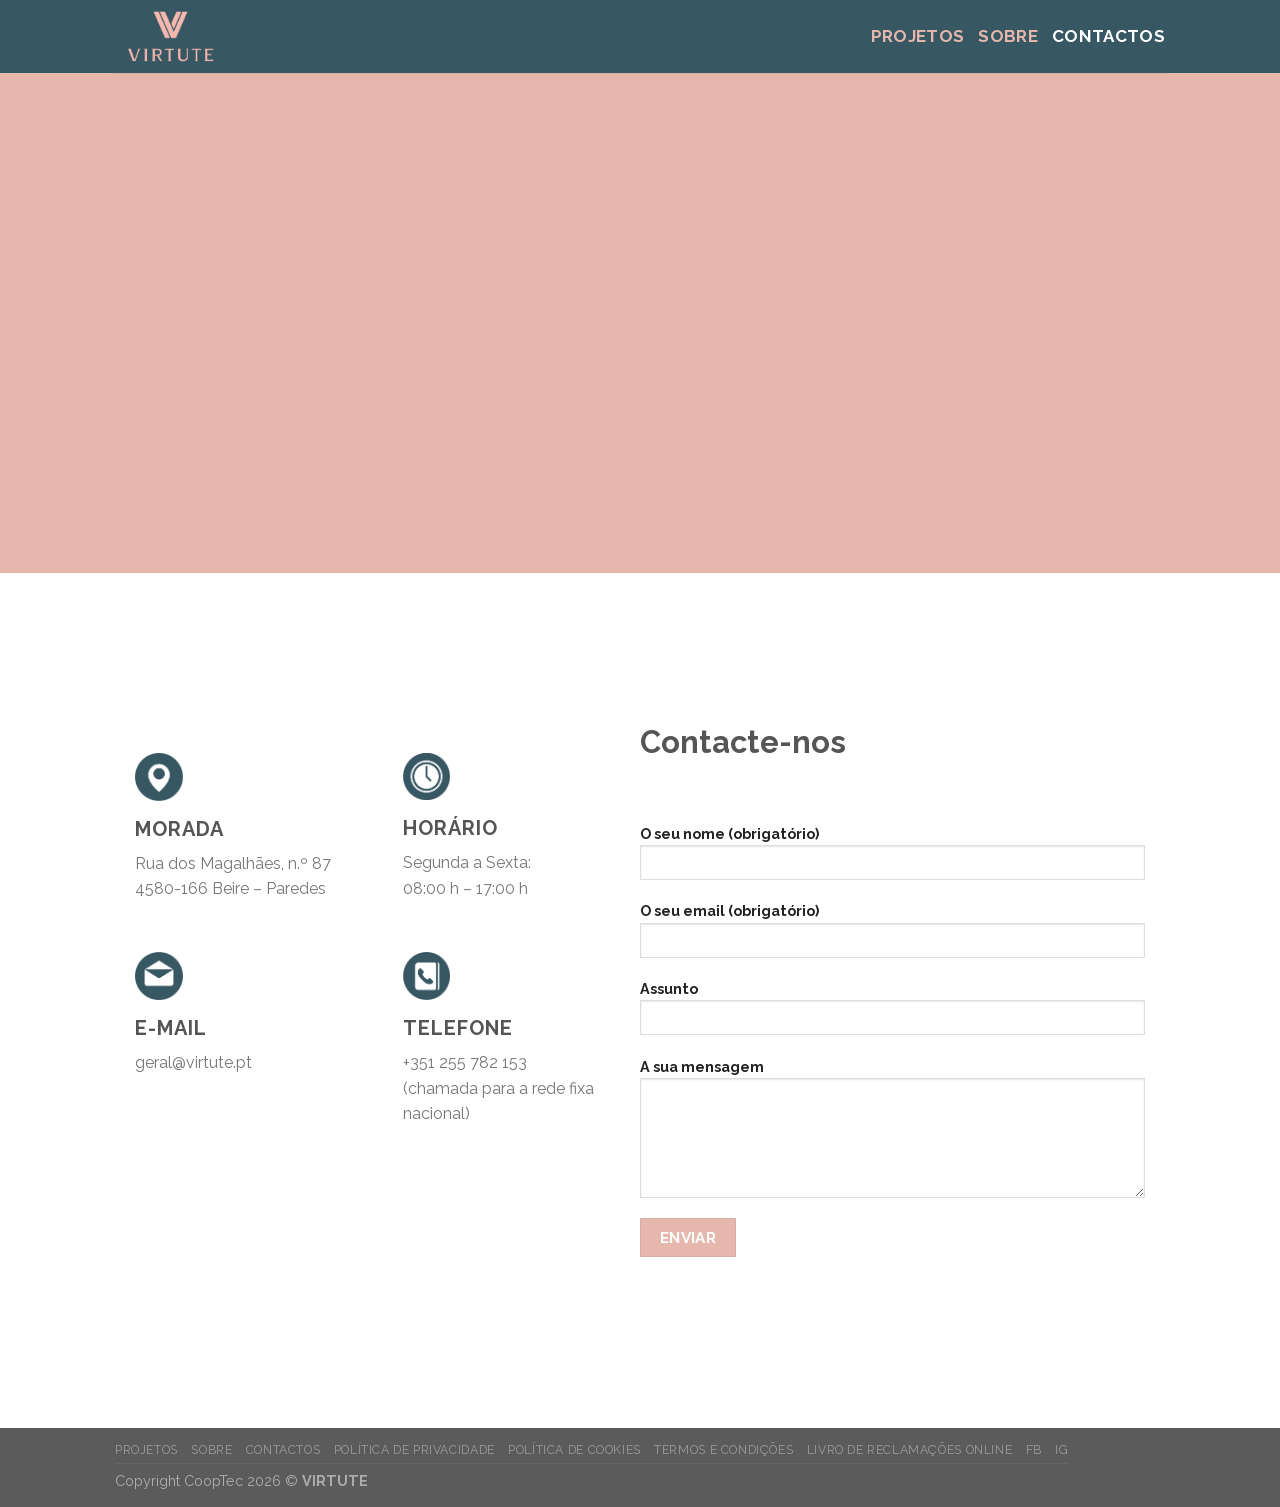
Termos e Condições (723, 1449)
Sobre (1008, 36)
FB (1034, 1449)
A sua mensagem (892, 1135)
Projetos (918, 36)
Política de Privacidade (414, 1449)
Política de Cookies (574, 1449)
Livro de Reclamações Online (910, 1449)
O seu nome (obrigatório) (892, 859)
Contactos (1108, 36)
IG (1061, 1449)
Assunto (892, 1014)
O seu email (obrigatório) (892, 936)
